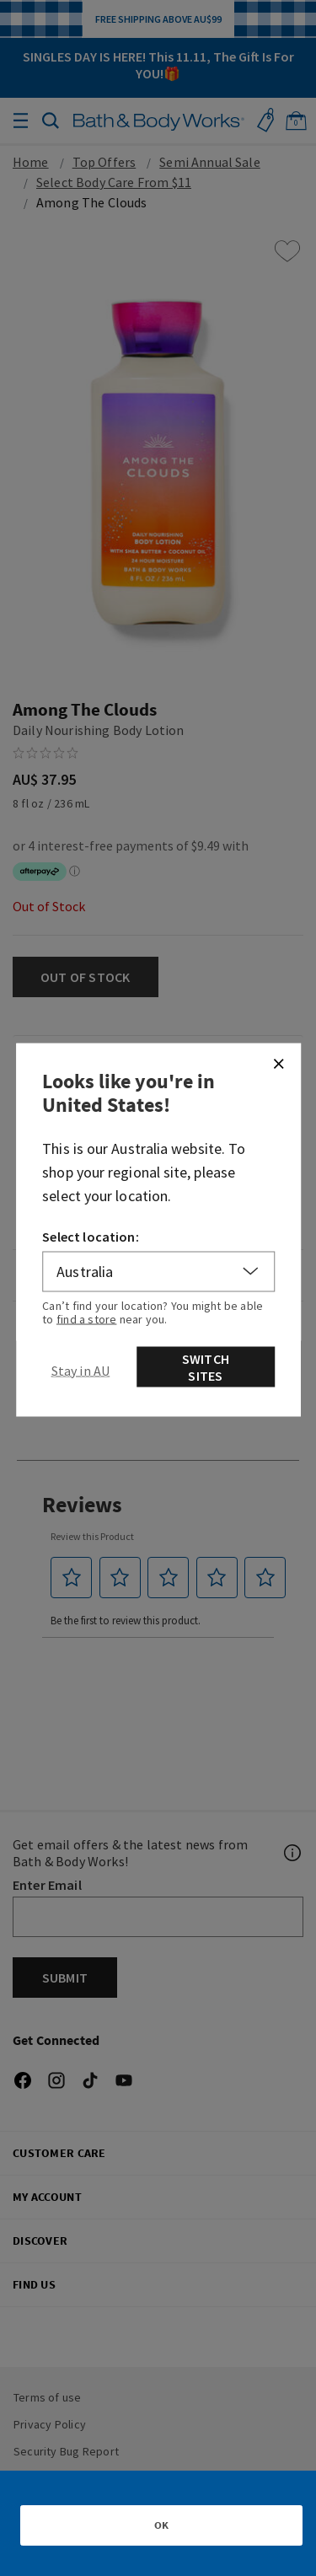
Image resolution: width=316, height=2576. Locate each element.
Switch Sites (205, 1366)
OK (161, 2525)
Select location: (90, 1235)
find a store (86, 1318)
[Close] (278, 1063)
